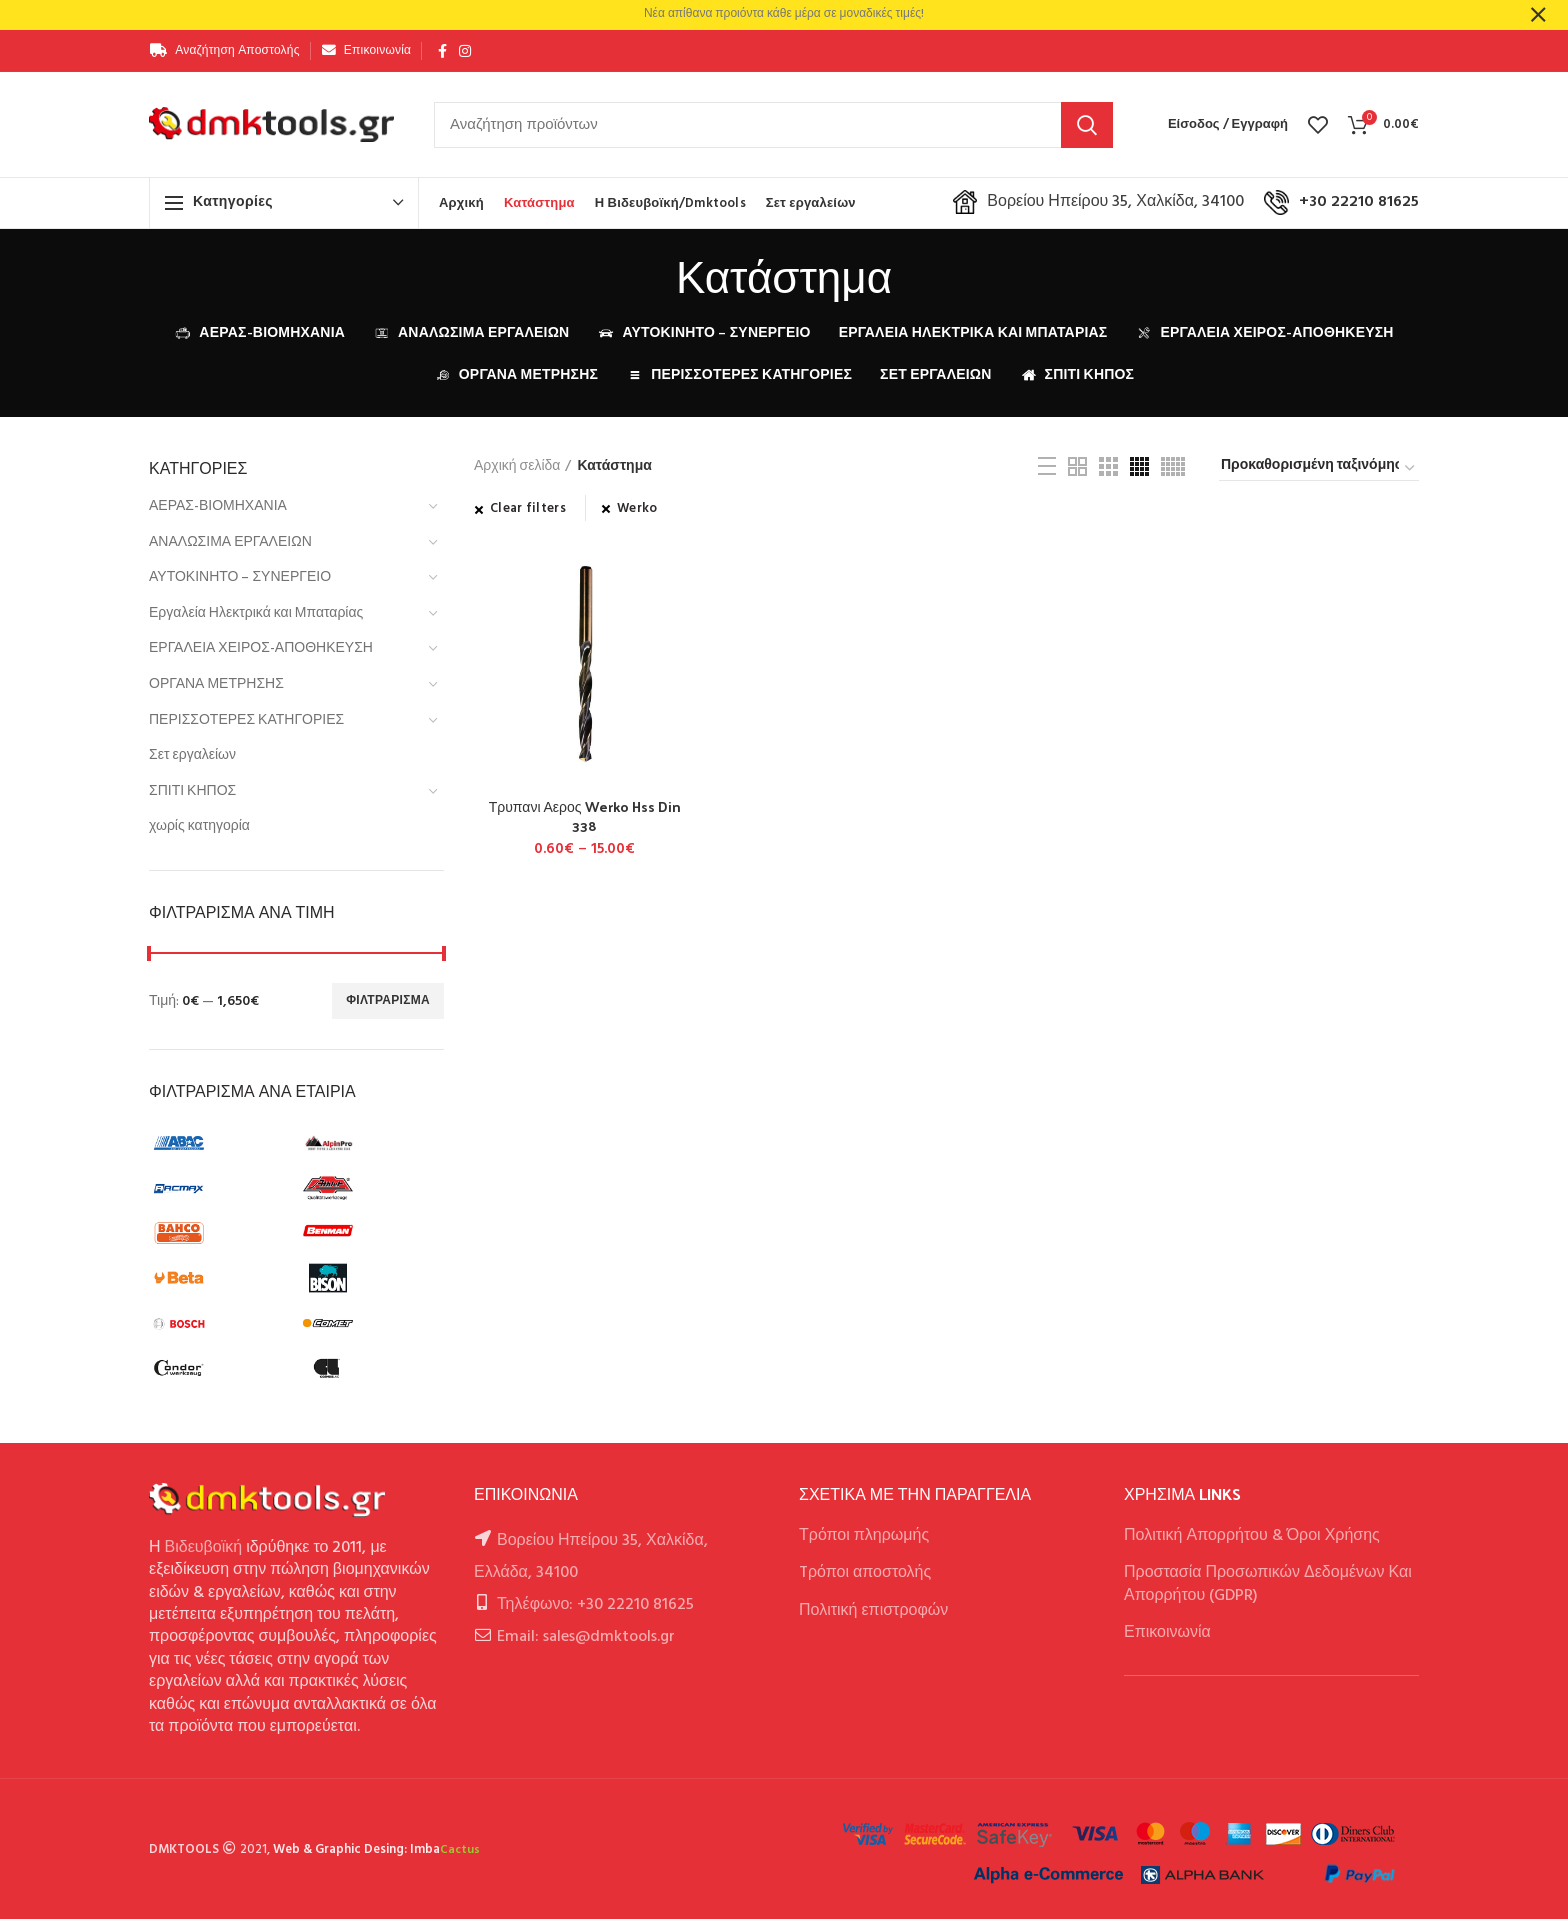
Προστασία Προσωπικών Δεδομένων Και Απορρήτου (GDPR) (1268, 1584)
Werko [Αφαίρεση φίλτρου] (637, 509)
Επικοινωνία (1167, 1633)
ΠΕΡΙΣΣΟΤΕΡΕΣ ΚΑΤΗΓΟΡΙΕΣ (246, 720)
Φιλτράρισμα (388, 1001)
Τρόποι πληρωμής (864, 1536)
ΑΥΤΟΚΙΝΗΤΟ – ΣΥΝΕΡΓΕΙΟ (240, 577)
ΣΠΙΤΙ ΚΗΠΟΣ (192, 791)
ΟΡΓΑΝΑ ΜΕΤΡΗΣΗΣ (216, 684)
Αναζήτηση (1087, 125)
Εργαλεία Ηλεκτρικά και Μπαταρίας (256, 613)
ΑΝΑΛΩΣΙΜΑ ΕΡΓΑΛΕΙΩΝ (230, 542)
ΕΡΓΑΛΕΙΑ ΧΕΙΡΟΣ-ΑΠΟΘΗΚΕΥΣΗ (261, 648)
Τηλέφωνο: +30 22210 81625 (595, 1605)
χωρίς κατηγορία (199, 826)
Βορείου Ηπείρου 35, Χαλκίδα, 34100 (1098, 202)
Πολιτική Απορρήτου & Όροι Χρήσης (1252, 1536)
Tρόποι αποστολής (865, 1573)
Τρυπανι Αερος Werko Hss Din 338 (585, 816)
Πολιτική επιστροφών (873, 1611)
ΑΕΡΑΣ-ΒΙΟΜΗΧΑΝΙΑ (218, 506)
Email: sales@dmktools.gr (586, 1637)
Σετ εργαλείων (192, 755)
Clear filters (528, 509)
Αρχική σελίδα (517, 467)
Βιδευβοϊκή (204, 1548)
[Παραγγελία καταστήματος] (1319, 469)
